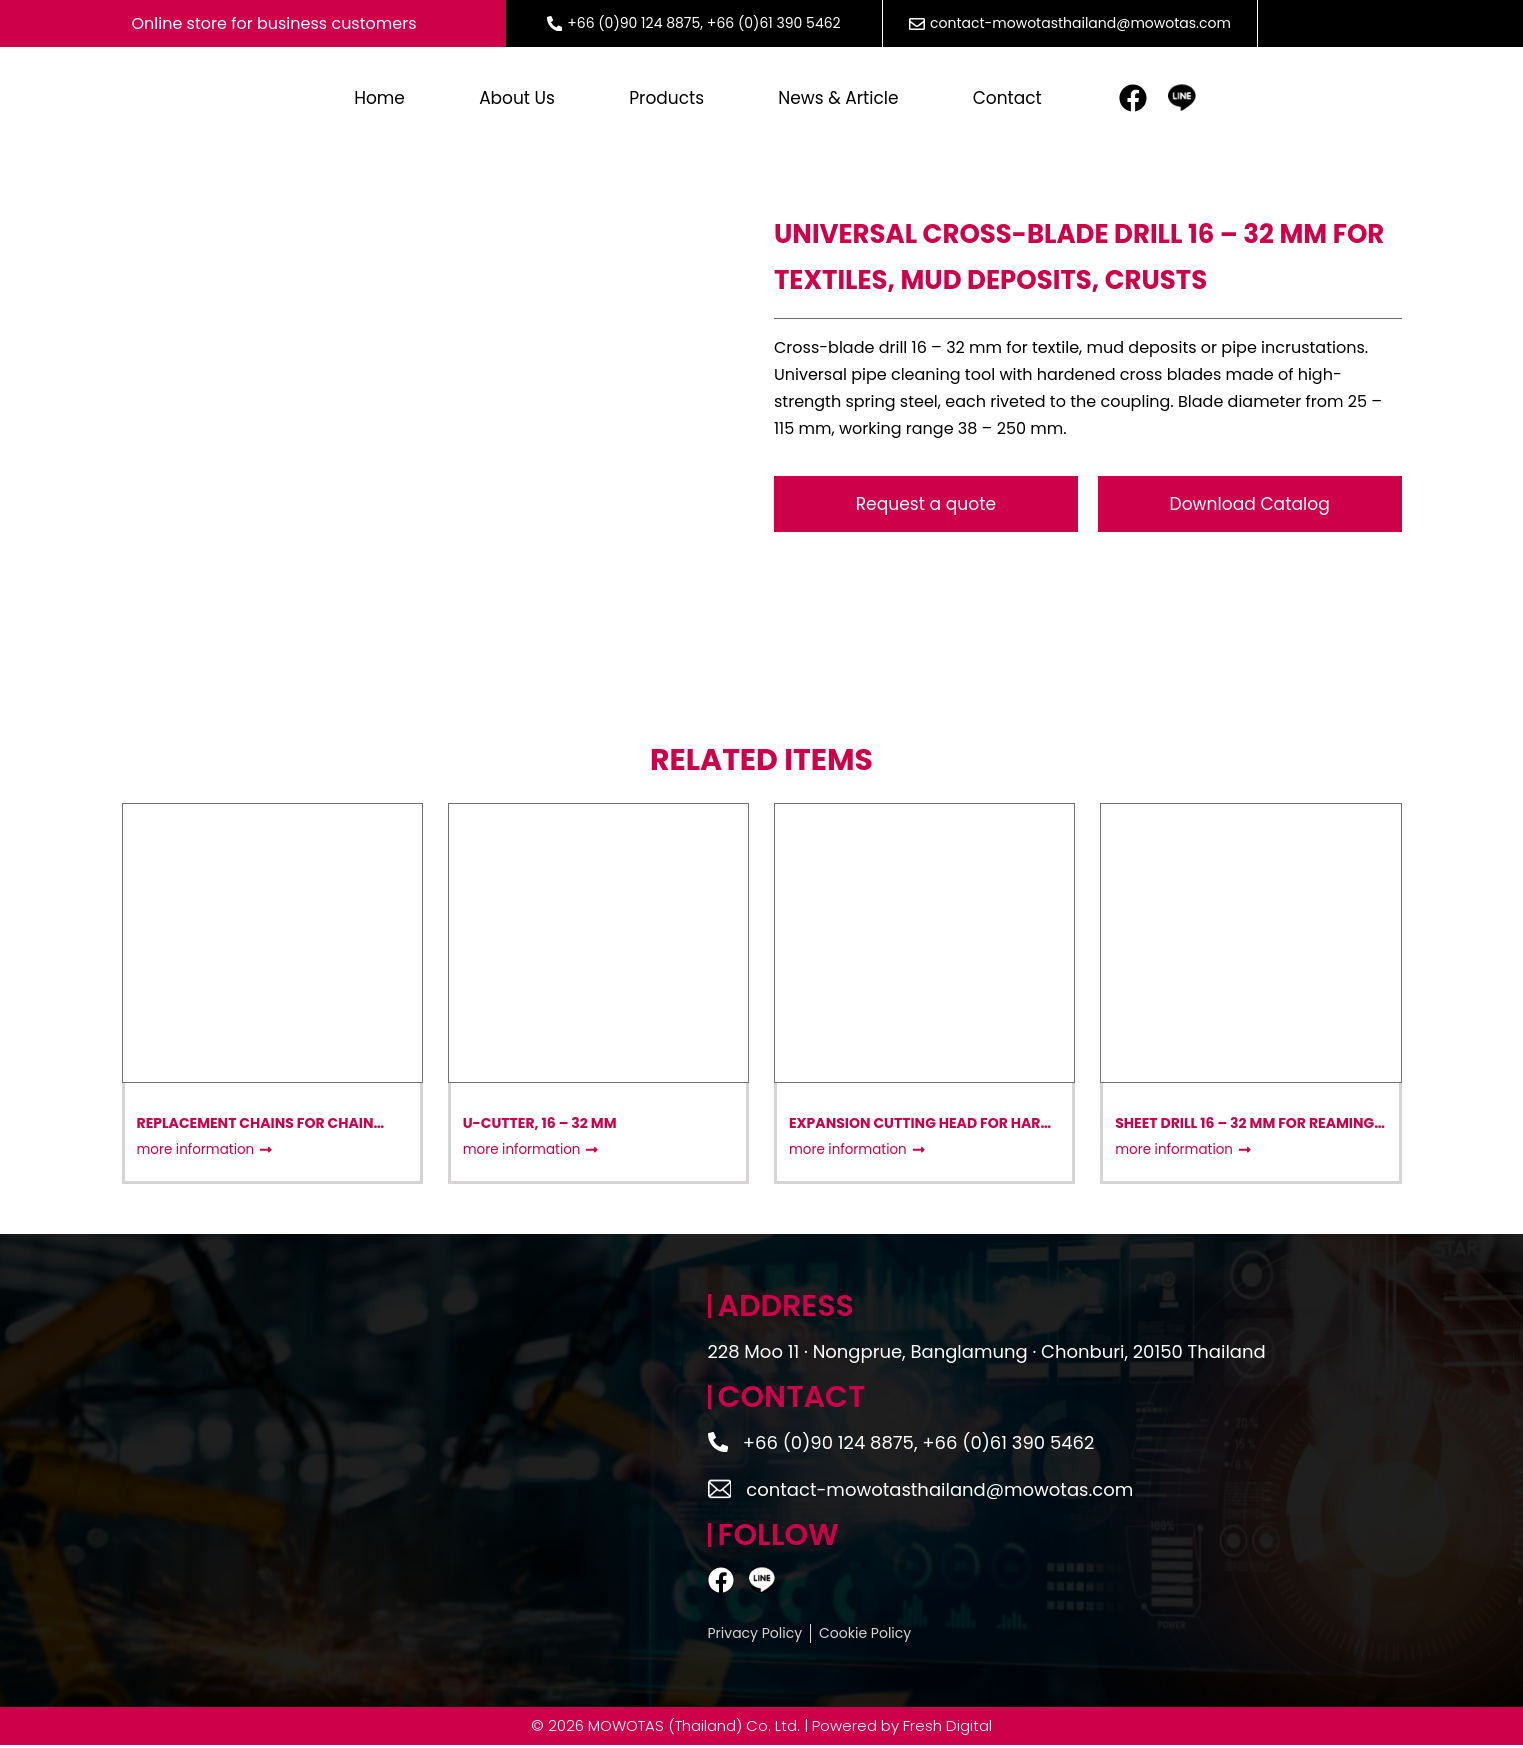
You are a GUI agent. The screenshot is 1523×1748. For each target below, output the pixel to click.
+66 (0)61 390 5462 (774, 23)
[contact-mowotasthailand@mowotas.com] (721, 1492)
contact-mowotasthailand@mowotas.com (1080, 23)
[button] (1250, 507)
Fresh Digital (947, 1728)
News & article (838, 100)
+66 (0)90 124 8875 (633, 23)
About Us (517, 100)
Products (666, 100)
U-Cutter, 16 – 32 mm (540, 1126)
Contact (1007, 100)
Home (379, 100)
